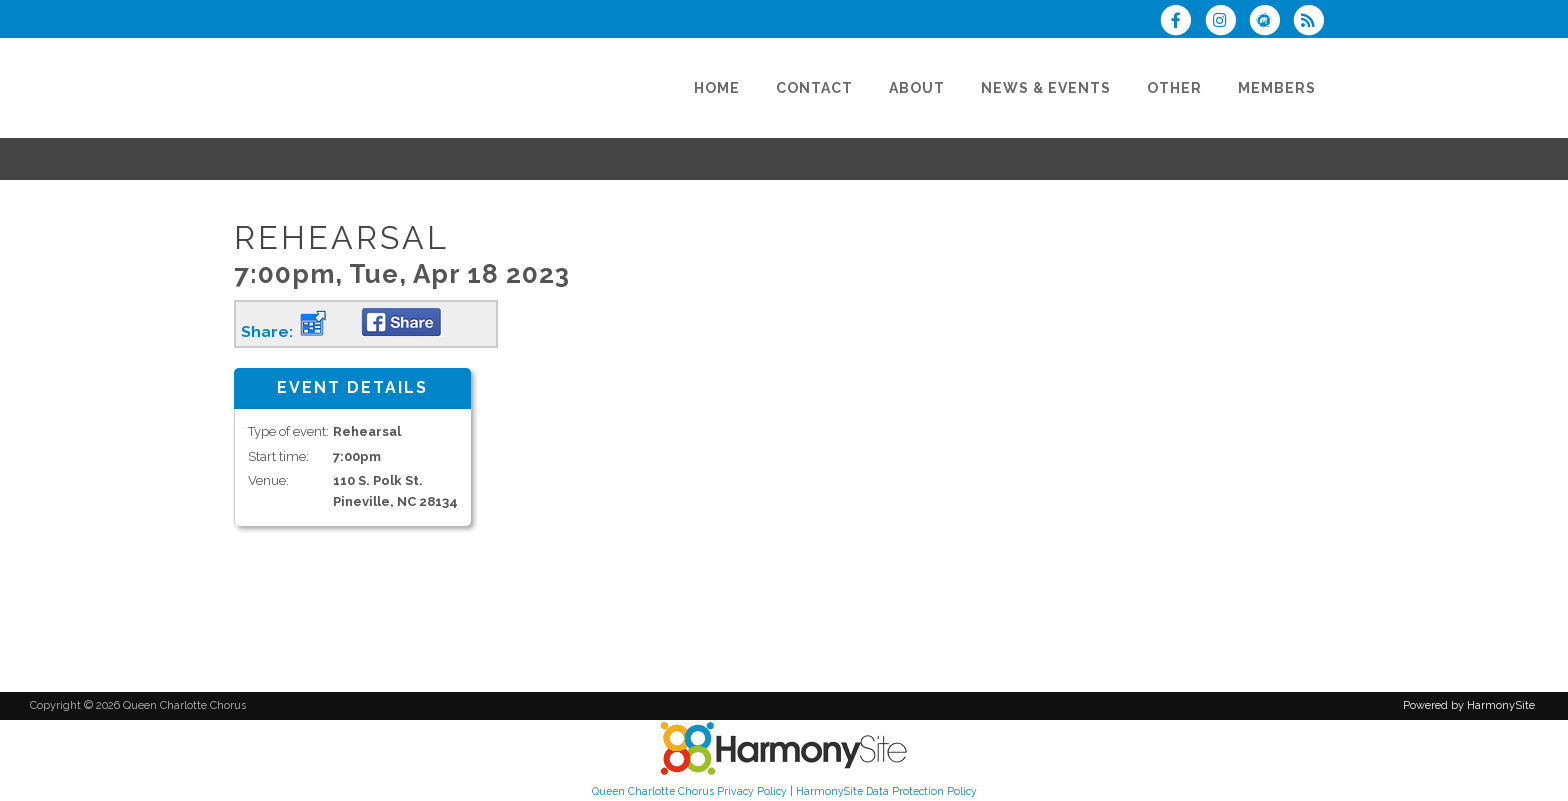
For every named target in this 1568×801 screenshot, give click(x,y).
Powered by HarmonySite (1469, 705)
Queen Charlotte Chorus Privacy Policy (689, 791)
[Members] (1277, 88)
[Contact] (814, 88)
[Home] (717, 88)
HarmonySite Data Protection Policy (886, 791)
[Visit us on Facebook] (1182, 22)
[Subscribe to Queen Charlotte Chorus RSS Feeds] (1313, 22)
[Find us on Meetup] (1271, 22)
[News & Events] (1046, 88)
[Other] (1174, 88)
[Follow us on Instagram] (1226, 22)
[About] (917, 88)
